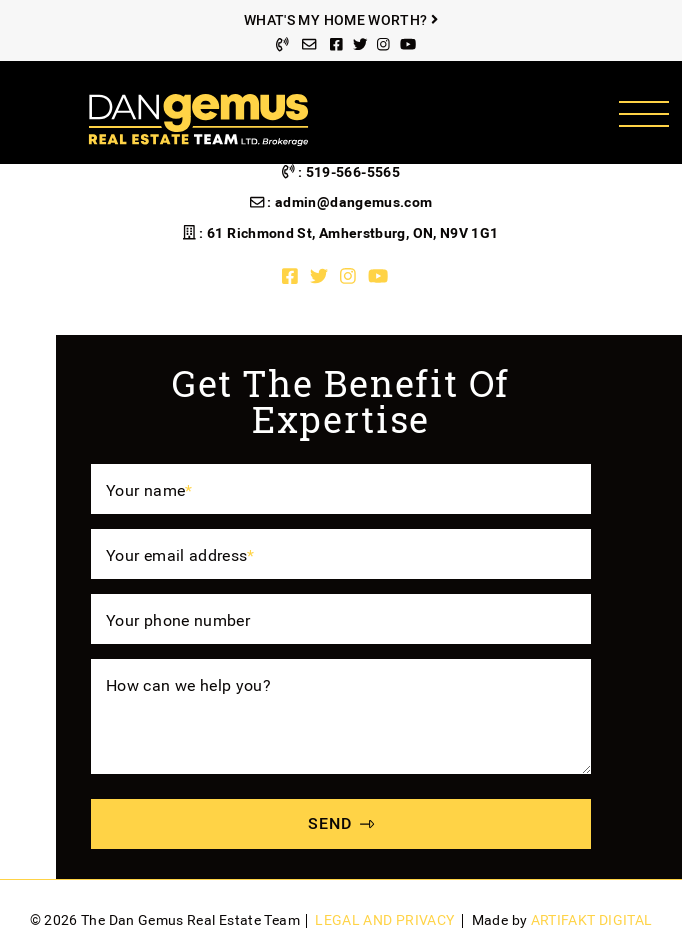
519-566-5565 (353, 172)
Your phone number (178, 620)
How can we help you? (188, 685)
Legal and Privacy (384, 920)
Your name (149, 490)
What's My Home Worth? (341, 20)
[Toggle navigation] (643, 113)
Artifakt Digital (592, 920)
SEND (341, 823)
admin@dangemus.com (353, 202)
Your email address (180, 555)
